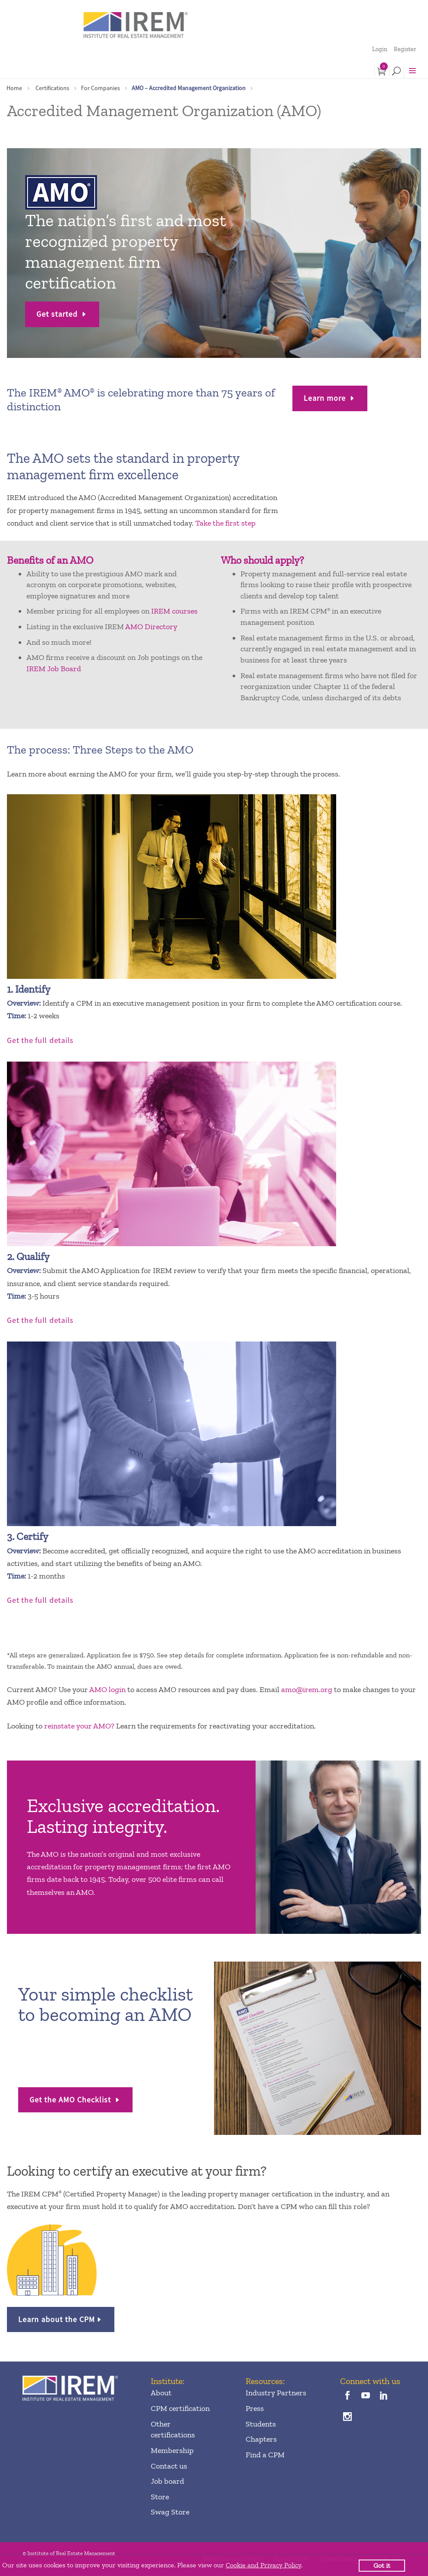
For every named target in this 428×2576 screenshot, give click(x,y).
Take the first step (225, 523)
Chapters (261, 2439)
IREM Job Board (53, 668)
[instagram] (347, 2417)
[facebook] (347, 2396)
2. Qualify (28, 1256)
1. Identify (28, 989)
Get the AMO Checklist (71, 2100)
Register (405, 49)
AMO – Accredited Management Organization (189, 88)
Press (255, 2408)
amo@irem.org (306, 1689)
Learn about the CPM (56, 2319)
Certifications (52, 88)
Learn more (326, 398)
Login (379, 49)
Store (160, 2496)
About (161, 2392)
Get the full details (40, 1040)
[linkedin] (384, 2396)
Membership (172, 2450)
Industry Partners (276, 2392)
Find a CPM (265, 2454)
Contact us (169, 2466)
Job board (167, 2481)
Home (14, 88)
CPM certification (180, 2408)
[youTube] (366, 2396)
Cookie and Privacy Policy (263, 2565)
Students (261, 2424)
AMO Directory (151, 626)
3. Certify (27, 1536)
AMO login (107, 1689)
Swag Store (170, 2512)
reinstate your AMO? (79, 1726)
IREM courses (174, 611)
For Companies (100, 88)
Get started (58, 314)
